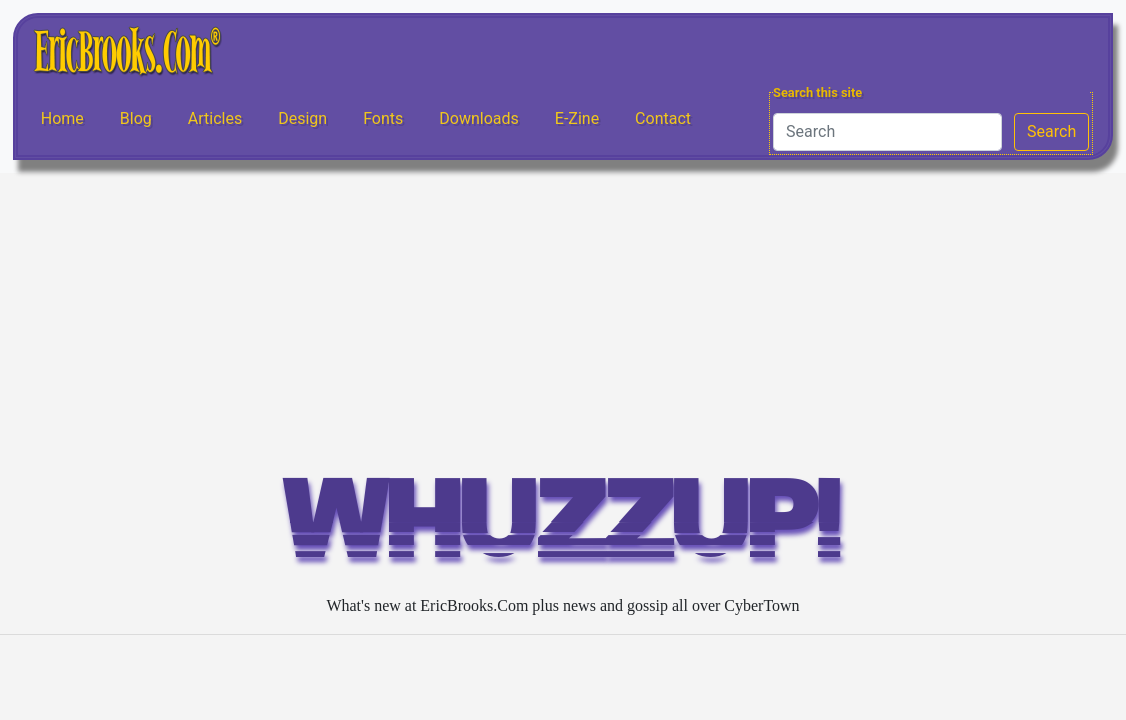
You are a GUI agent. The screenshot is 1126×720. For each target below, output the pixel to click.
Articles (215, 118)
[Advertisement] (563, 323)
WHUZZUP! (563, 528)
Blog (136, 118)
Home (62, 118)
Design (302, 118)
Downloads (478, 118)
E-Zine (577, 118)
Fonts (383, 118)
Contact (663, 118)
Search (1051, 131)
